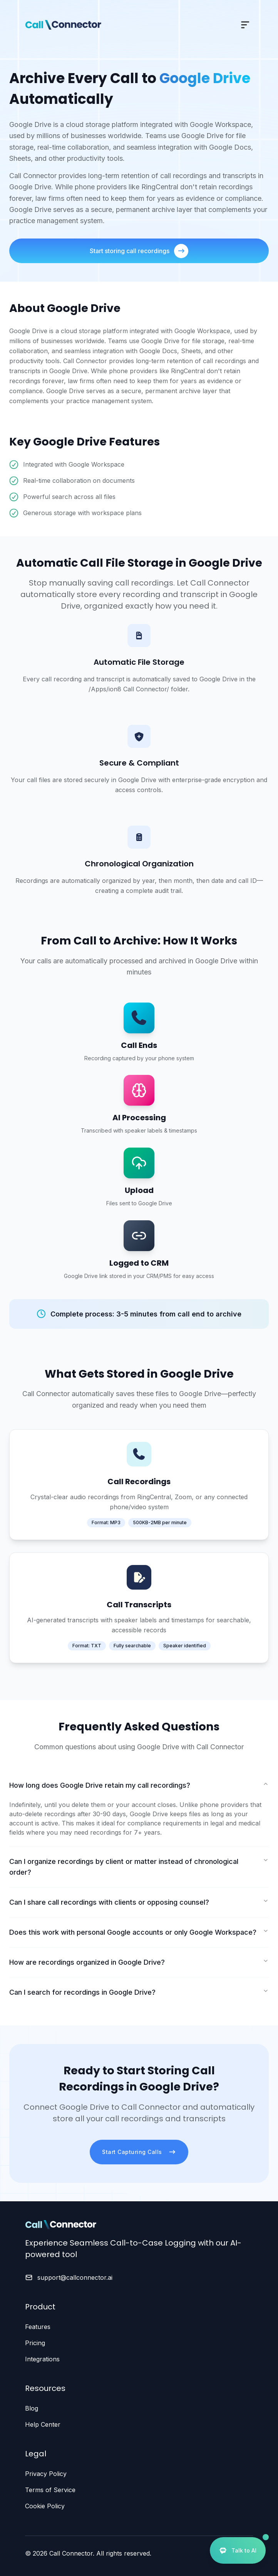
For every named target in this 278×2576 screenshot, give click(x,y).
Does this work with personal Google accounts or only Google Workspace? (139, 1932)
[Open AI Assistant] (238, 2550)
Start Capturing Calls (139, 2152)
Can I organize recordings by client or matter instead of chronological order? (139, 1866)
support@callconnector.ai (74, 2277)
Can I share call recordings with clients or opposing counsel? (139, 1902)
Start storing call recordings (139, 251)
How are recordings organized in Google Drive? (139, 1962)
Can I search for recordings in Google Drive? (139, 1992)
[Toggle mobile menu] (245, 24)
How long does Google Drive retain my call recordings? (139, 1785)
